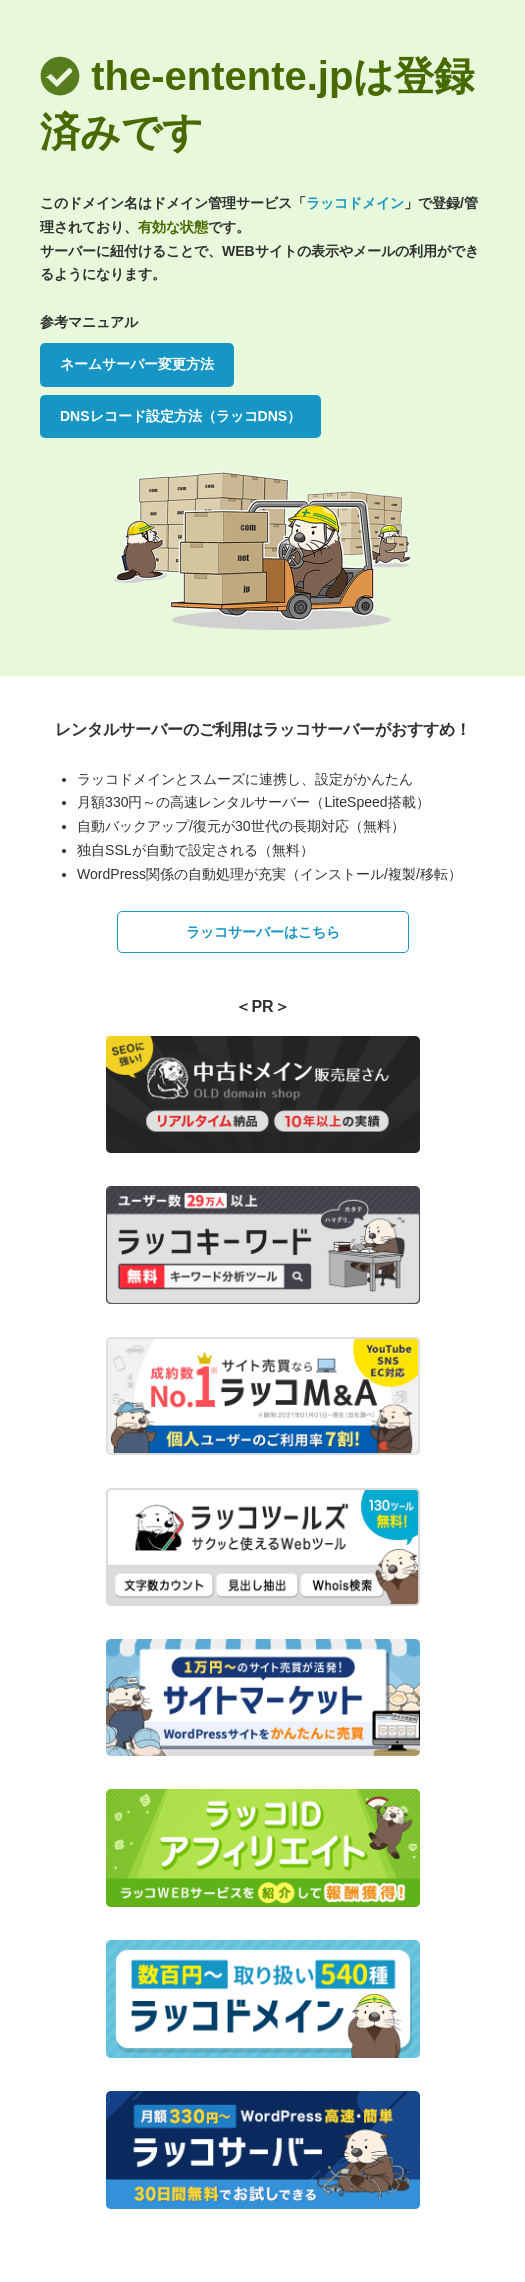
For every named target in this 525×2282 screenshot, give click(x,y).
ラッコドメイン (355, 203)
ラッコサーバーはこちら (263, 932)
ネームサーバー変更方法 (137, 364)
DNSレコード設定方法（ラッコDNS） (180, 416)
